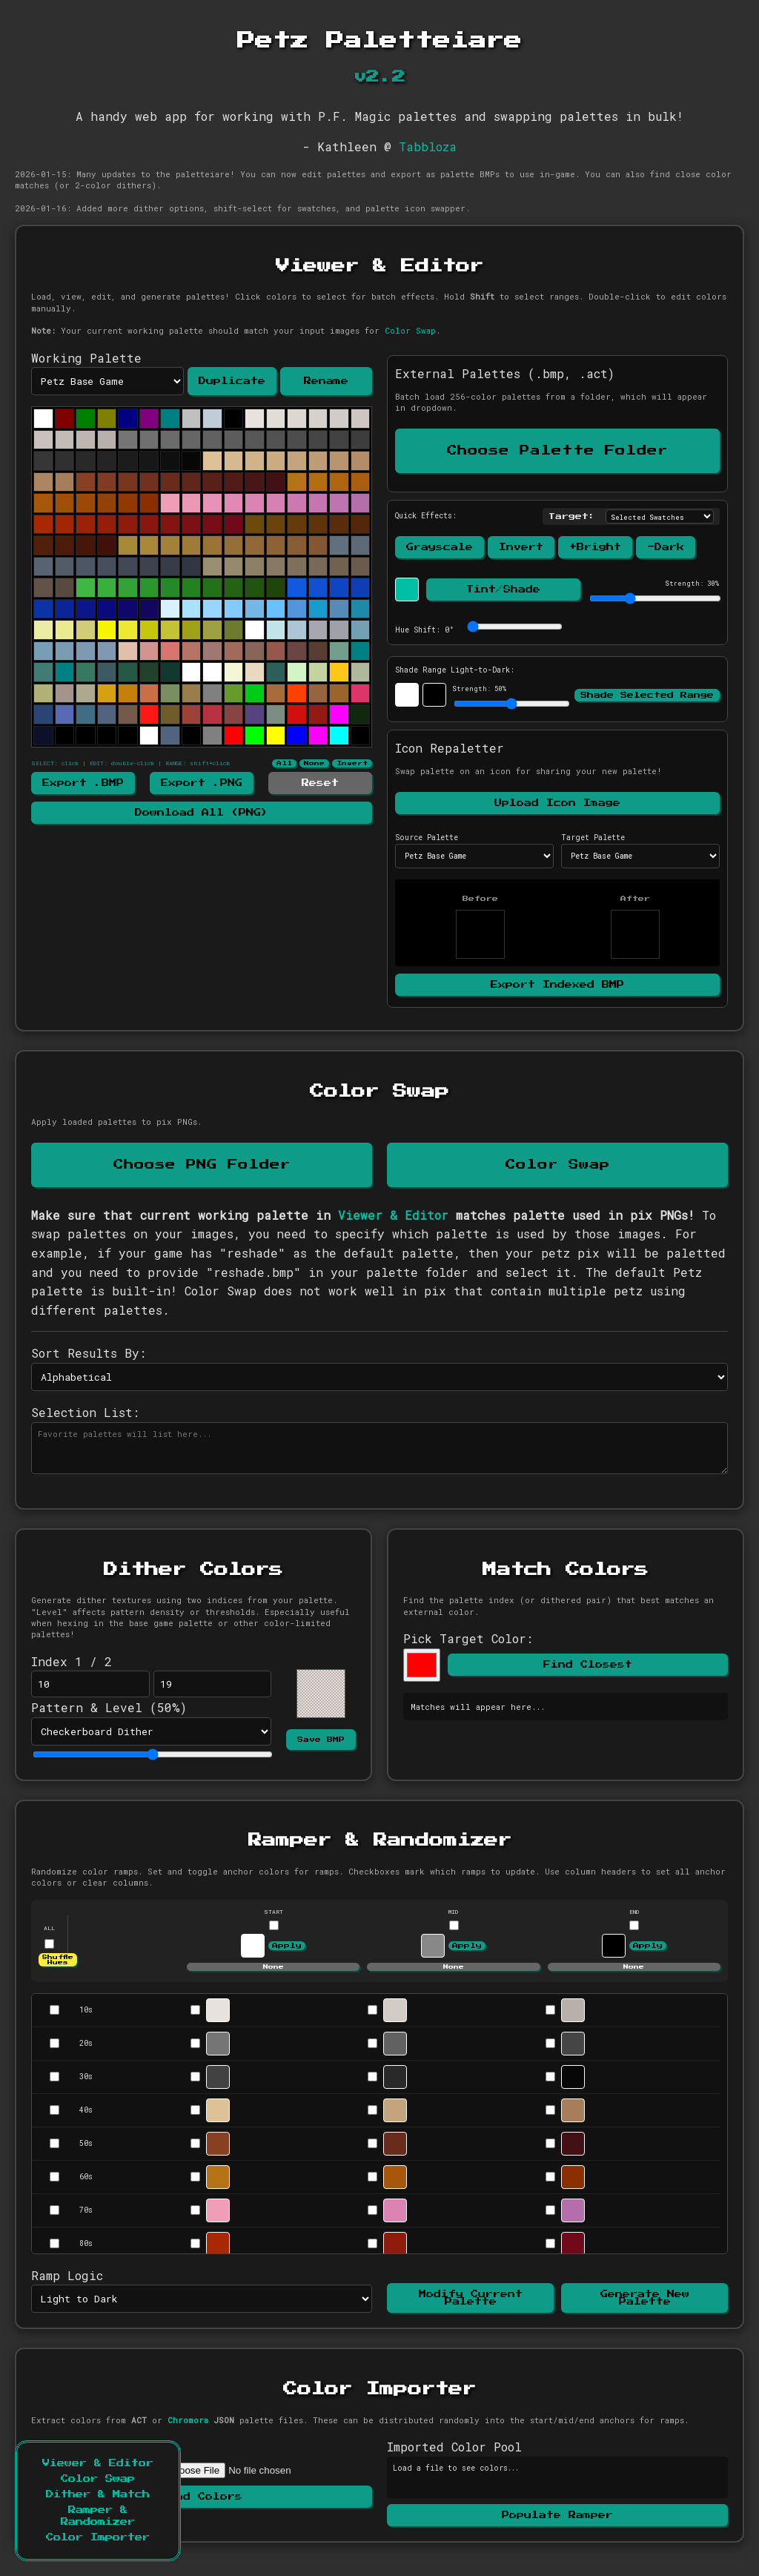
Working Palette (86, 358)
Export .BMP (83, 783)
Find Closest (587, 1664)
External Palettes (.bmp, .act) (504, 373)
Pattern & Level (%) (109, 1707)
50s (86, 2143)
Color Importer (98, 2537)
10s (86, 2010)
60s (86, 2177)
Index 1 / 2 (71, 1661)
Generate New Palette (644, 2298)
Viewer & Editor (97, 2463)
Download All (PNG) (201, 812)
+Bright (595, 547)
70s (86, 2210)
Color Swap (98, 2479)
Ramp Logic (67, 2275)
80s (86, 2243)
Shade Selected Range (647, 695)
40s (86, 2110)
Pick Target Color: (468, 1638)
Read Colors (201, 2496)
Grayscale (439, 547)
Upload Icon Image (557, 803)
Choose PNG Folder (202, 1165)
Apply (287, 1946)
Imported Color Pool (454, 2446)
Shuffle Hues (57, 1960)
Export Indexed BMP (557, 984)
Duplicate (232, 381)
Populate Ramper (557, 2515)
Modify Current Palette (471, 2298)
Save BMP (321, 1740)
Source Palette (426, 837)
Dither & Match (98, 2494)
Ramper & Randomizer (98, 2516)
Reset (320, 783)
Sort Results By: (88, 1353)
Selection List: (85, 1412)
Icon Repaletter (449, 748)
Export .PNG (201, 783)
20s (86, 2043)
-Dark (665, 547)
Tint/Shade (503, 589)
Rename (326, 381)
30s (86, 2076)
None (314, 763)
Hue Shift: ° (424, 630)
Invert (352, 763)
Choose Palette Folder (557, 451)
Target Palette (593, 837)
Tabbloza (428, 146)
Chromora (188, 2419)
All (284, 763)
